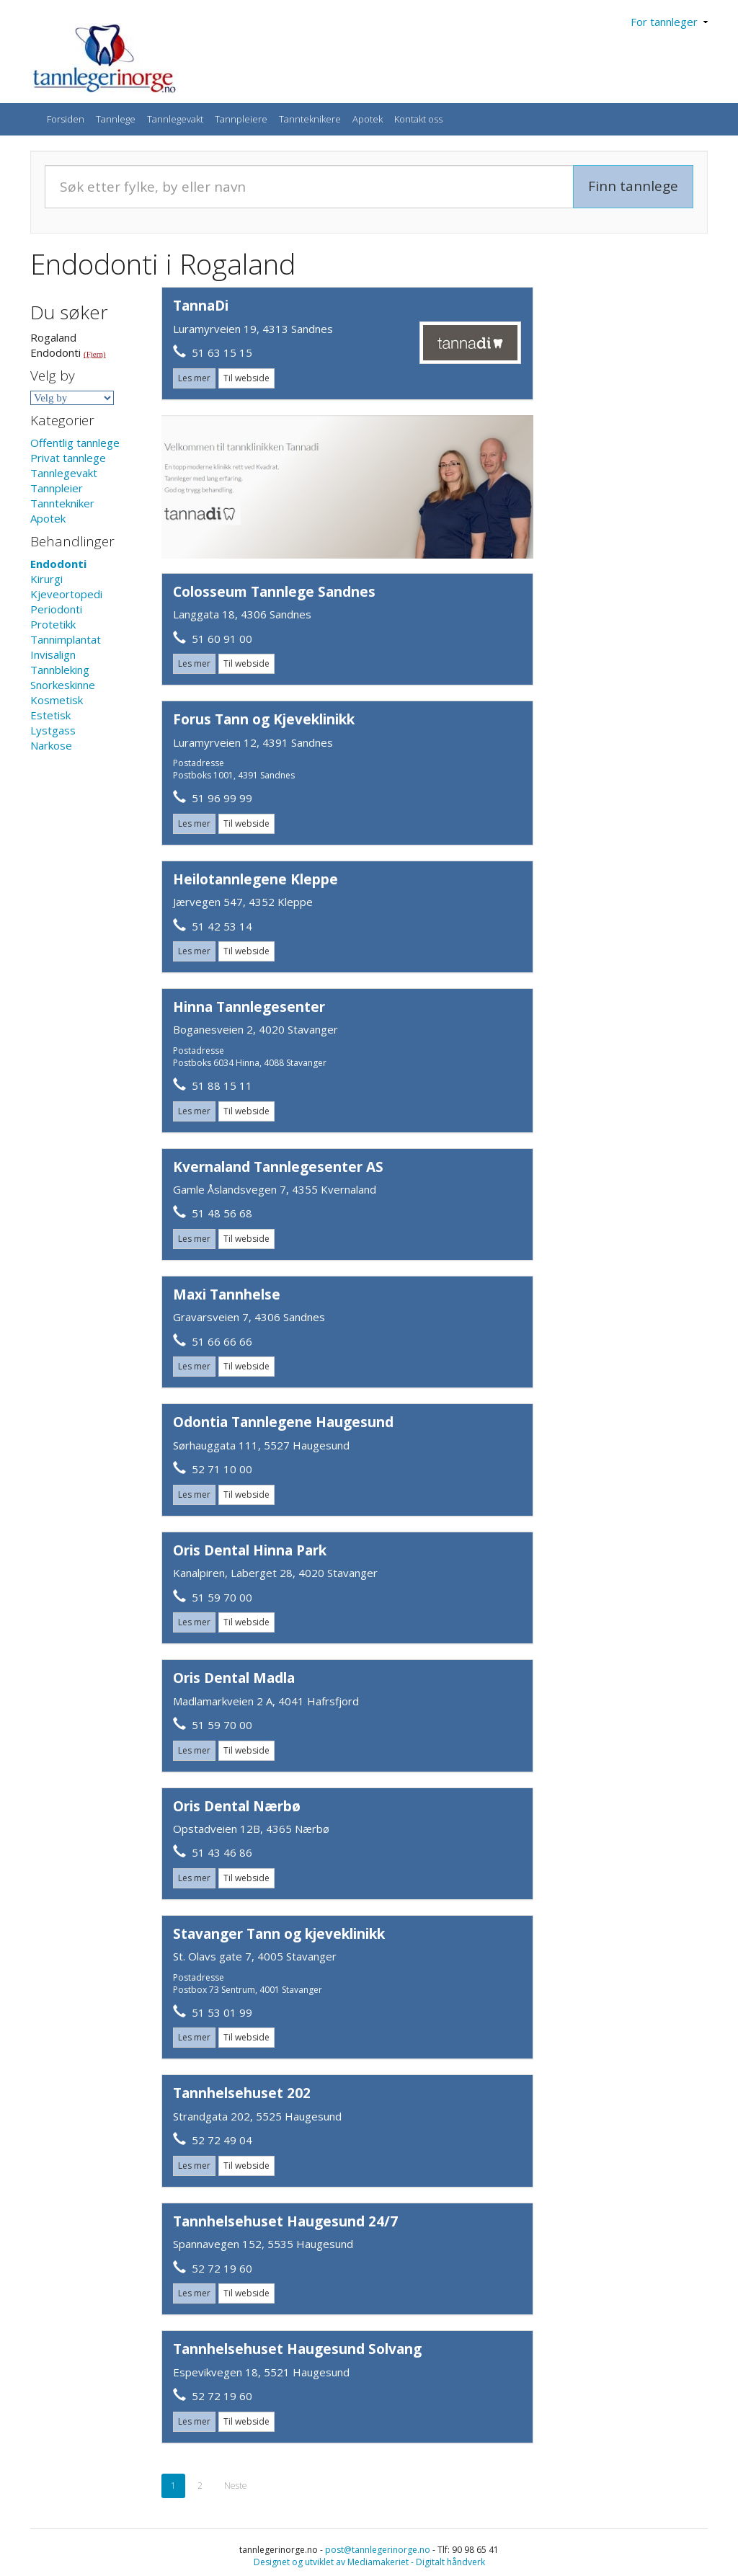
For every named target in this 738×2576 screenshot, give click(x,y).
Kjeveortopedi (66, 594)
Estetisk (50, 715)
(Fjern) (95, 354)
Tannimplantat (65, 639)
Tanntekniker (62, 503)
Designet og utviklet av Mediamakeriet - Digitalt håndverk (369, 2562)
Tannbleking (59, 669)
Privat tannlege (68, 457)
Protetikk (53, 624)
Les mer (194, 378)
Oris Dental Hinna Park (249, 1550)
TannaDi (200, 305)
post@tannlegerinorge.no (377, 2550)
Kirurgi (46, 579)
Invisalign (53, 654)
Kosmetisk (56, 700)
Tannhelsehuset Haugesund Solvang (297, 2349)
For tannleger (669, 21)
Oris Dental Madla (234, 1678)
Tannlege (115, 118)
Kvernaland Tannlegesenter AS (278, 1167)
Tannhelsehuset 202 (242, 2093)
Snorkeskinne (62, 685)
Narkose (51, 745)
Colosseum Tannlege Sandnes (274, 591)
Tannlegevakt (175, 118)
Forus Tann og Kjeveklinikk (264, 719)
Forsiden (65, 118)
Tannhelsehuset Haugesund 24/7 (285, 2221)
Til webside (246, 378)
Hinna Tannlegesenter (249, 1007)
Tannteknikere (310, 118)
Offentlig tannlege (75, 442)
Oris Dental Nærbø (237, 1806)
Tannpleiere (241, 118)
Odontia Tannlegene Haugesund (283, 1422)
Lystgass (53, 730)
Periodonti (56, 609)
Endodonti (58, 563)
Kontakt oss (418, 118)
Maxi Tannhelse (226, 1294)
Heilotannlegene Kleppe (255, 879)
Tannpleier (56, 488)
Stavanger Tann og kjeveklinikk (279, 1933)
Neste (235, 2485)
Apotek (367, 118)
